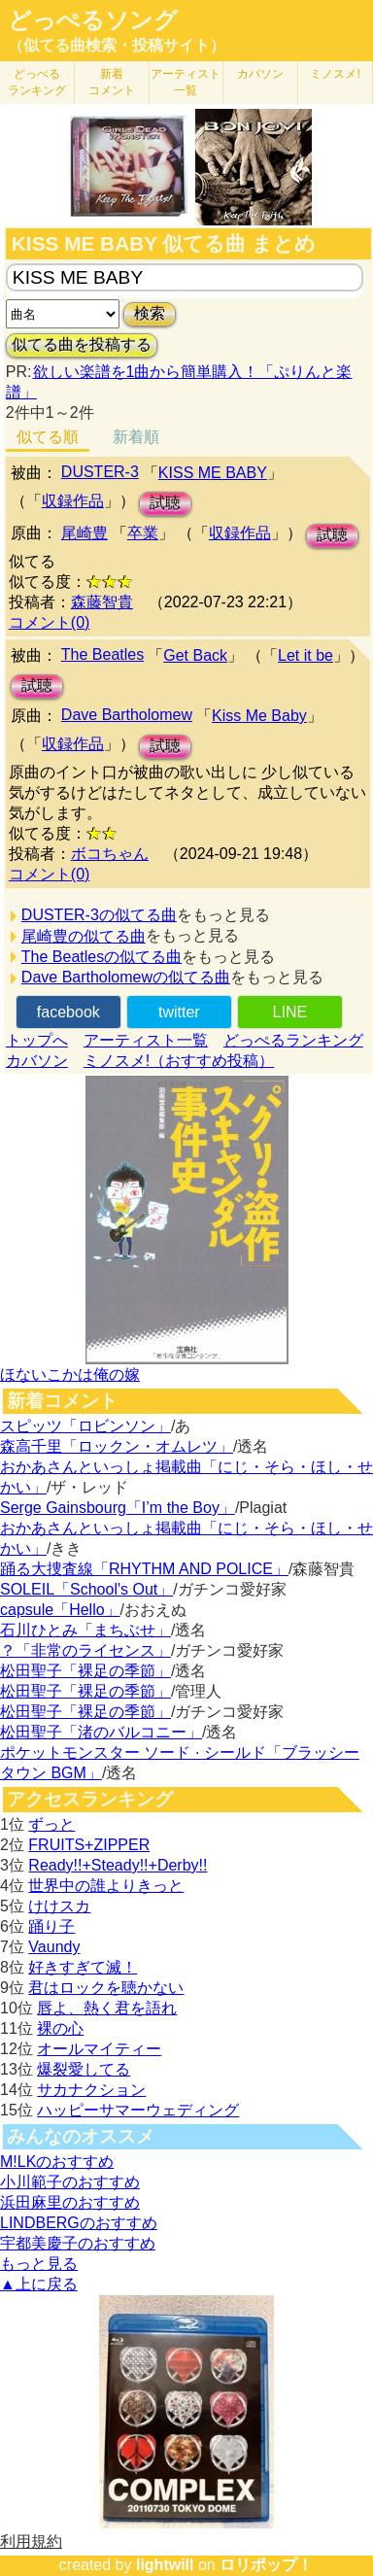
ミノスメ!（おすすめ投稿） (179, 1060)
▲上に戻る (39, 2284)
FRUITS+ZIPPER (89, 1845)
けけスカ (59, 1906)
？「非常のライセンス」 (85, 1650)
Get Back (195, 655)
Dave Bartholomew (126, 714)
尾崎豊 (84, 533)
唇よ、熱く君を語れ (107, 2008)
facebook (68, 1012)
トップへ (37, 1040)
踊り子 (51, 1926)
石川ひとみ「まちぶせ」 (85, 1630)
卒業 (142, 533)
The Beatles (102, 654)
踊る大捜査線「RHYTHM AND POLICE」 (144, 1569)
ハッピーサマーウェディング (138, 2110)
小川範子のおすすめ (70, 2182)
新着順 (136, 437)
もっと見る (39, 2263)
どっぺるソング (93, 20)
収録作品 (73, 501)
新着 (111, 82)
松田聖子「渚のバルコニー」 (101, 1732)
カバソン (260, 74)
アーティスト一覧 (146, 1040)
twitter (179, 1012)
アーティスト (185, 82)
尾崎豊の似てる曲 (83, 936)
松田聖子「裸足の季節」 (85, 1671)
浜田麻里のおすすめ (70, 2202)
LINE (290, 1012)
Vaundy (54, 1947)
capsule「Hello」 (60, 1609)
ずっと (51, 1824)
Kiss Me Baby (259, 715)
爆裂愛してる (83, 2069)
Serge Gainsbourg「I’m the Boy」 (117, 1507)
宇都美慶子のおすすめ (77, 2243)
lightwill (165, 2565)
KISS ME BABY (212, 472)
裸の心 (60, 2028)
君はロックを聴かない (106, 1987)
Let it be (305, 655)
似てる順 (48, 437)
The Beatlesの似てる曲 (101, 956)
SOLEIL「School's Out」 (86, 1589)
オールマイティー (99, 2049)
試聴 (165, 503)
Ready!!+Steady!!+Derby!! (117, 1865)
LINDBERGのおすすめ (78, 2223)
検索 (149, 313)
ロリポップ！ (266, 2565)
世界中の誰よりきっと (106, 1885)
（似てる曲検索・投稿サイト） (116, 45)
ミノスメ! (334, 74)
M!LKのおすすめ (57, 2161)
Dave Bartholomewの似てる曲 (125, 977)
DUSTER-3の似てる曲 (99, 915)
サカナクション (91, 2089)
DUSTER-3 (100, 472)
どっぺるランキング (293, 1040)
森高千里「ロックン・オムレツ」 (116, 1446)
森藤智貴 (102, 602)
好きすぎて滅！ (82, 1967)
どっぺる (37, 82)
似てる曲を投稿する (82, 344)
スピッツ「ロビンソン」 (85, 1426)
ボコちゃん (110, 853)
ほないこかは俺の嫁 (70, 1374)
